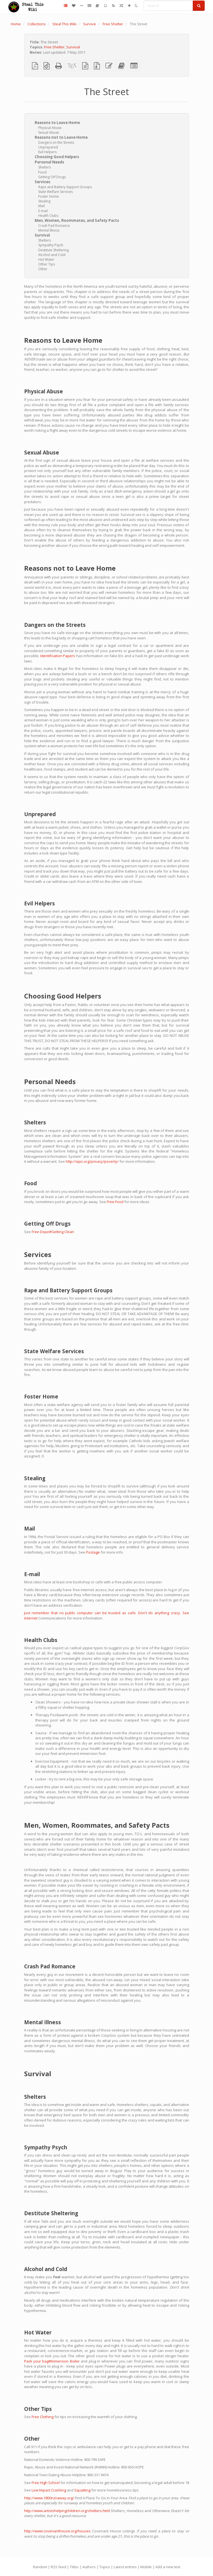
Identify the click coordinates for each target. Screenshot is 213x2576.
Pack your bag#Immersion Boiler (52, 2361)
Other (42, 269)
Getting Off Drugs (52, 177)
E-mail (43, 210)
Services (42, 181)
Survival (73, 46)
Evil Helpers (47, 152)
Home (16, 23)
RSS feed (58, 2566)
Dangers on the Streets (56, 142)
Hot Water (46, 259)
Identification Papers (57, 655)
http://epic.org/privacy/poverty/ (92, 1161)
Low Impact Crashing (49, 2490)
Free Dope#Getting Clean (53, 1231)
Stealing (44, 201)
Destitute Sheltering (53, 250)
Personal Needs (49, 162)
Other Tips (46, 264)
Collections (36, 23)
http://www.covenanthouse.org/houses (57, 2530)
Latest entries (125, 2566)
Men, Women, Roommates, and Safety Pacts (77, 220)
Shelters (44, 167)
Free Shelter (113, 23)
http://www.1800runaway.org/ (49, 2497)
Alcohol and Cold (51, 254)
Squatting (82, 2490)
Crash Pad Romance (54, 225)
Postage (93, 1552)
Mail (41, 205)
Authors (89, 2566)
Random (40, 2566)
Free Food (115, 1201)
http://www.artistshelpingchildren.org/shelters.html (67, 2510)
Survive (89, 23)
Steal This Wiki (64, 23)
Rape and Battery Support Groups (65, 187)
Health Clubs (48, 215)
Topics (104, 2566)
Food (42, 172)
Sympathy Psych (50, 245)
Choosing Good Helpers (57, 156)
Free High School (46, 2482)
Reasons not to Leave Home (61, 137)
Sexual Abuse (48, 132)
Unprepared (48, 147)
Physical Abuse (50, 127)
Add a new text (167, 2566)
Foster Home (48, 196)
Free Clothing (43, 2416)
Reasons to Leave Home (57, 122)
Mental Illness (48, 230)
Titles (74, 2566)
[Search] (168, 6)
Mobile (146, 2566)
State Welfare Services (55, 191)
